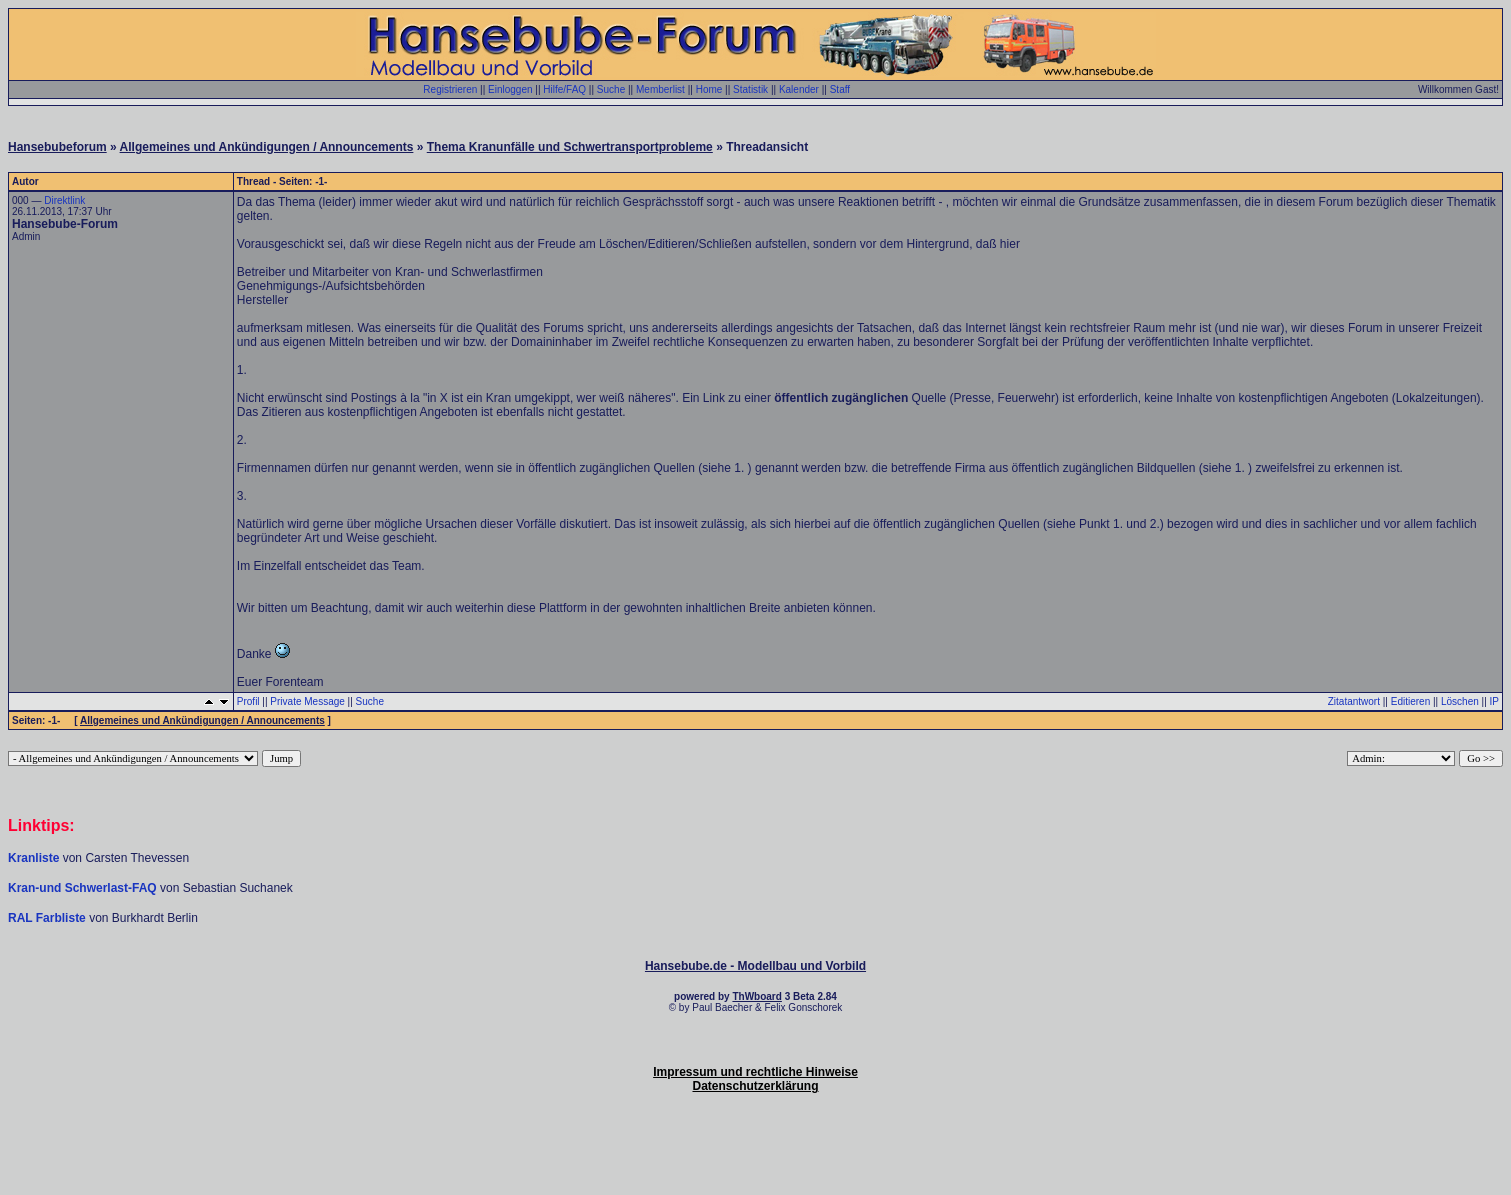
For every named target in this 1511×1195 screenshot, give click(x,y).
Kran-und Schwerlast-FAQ (84, 888)
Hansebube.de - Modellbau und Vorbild (755, 966)
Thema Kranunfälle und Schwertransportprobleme (570, 147)
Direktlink (64, 200)
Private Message (307, 701)
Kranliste (33, 858)
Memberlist (660, 89)
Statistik (750, 89)
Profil (248, 701)
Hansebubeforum (57, 147)
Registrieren (450, 89)
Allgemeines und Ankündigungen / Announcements (267, 147)
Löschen (1460, 701)
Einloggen (510, 89)
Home (709, 89)
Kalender (799, 89)
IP (1494, 701)
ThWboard (756, 996)
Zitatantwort (1354, 701)
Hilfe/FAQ (564, 89)
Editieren (1410, 701)
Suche (611, 89)
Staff (840, 89)
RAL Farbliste (48, 918)
